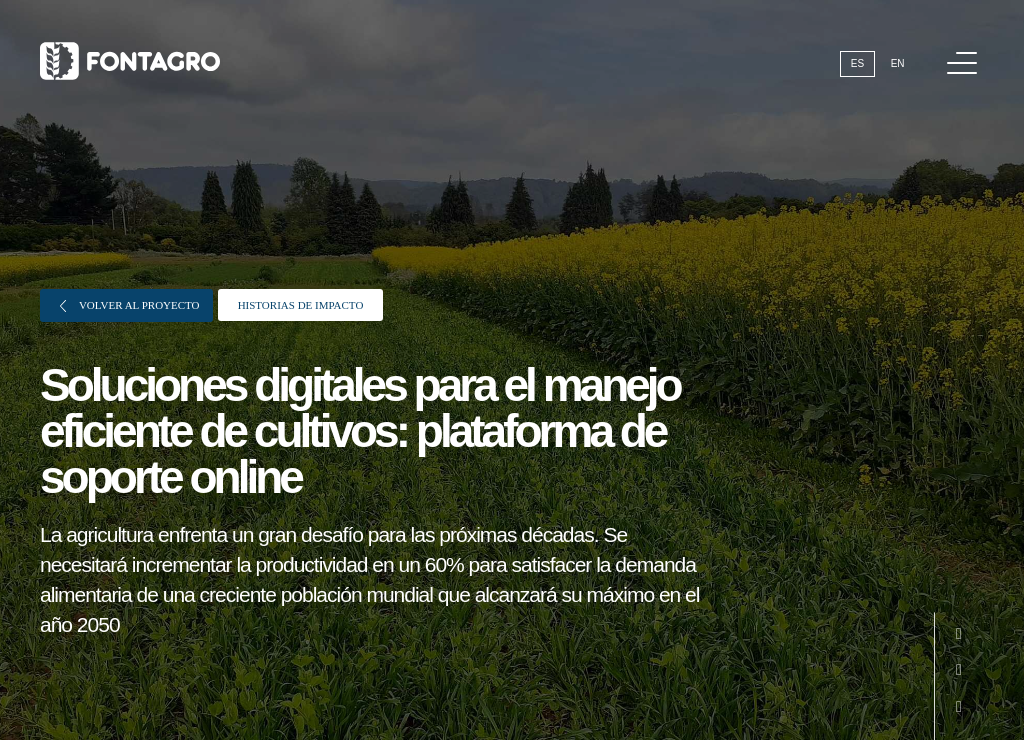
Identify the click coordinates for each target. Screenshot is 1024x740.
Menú (965, 52)
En (898, 63)
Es (857, 63)
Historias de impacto (301, 305)
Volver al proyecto (130, 305)
